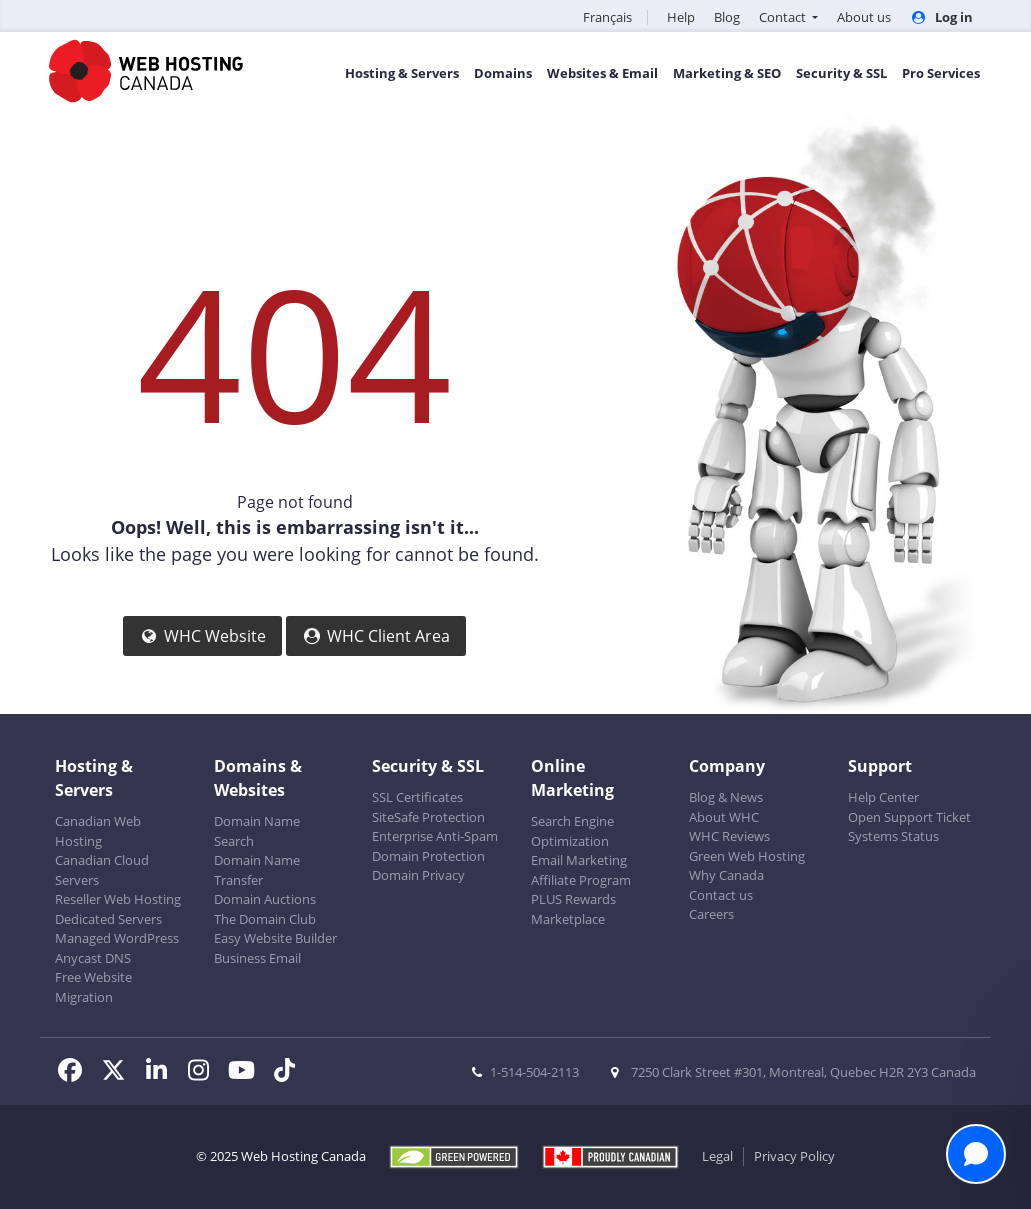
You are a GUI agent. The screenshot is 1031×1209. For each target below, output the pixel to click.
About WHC (724, 817)
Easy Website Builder (275, 938)
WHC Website (202, 636)
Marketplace (568, 919)
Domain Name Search (257, 831)
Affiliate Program (581, 880)
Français (607, 17)
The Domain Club (265, 919)
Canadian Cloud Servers (102, 870)
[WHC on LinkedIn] (162, 1073)
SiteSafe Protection (428, 817)
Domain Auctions (265, 899)
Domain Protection (428, 856)
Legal (717, 1156)
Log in (941, 17)
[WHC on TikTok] (288, 1073)
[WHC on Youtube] (247, 1073)
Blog (727, 17)
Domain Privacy (418, 875)
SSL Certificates (417, 797)
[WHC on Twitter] (119, 1073)
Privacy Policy (794, 1156)
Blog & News (726, 797)
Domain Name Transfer (257, 870)
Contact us (721, 895)
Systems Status (893, 836)
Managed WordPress (117, 938)
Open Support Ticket (909, 817)
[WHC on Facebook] (76, 1073)
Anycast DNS (93, 958)
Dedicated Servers (108, 919)
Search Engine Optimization (572, 831)
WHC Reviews (729, 836)
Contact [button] (784, 17)
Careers (711, 914)
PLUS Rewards (573, 899)
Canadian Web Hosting (98, 831)
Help (681, 17)
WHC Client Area (376, 636)
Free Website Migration (93, 987)
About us (864, 17)
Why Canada (726, 875)
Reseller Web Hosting (118, 899)
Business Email (257, 958)
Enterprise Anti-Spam (435, 836)
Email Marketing (579, 860)
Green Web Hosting (747, 856)
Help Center (883, 797)
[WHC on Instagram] (205, 1073)
